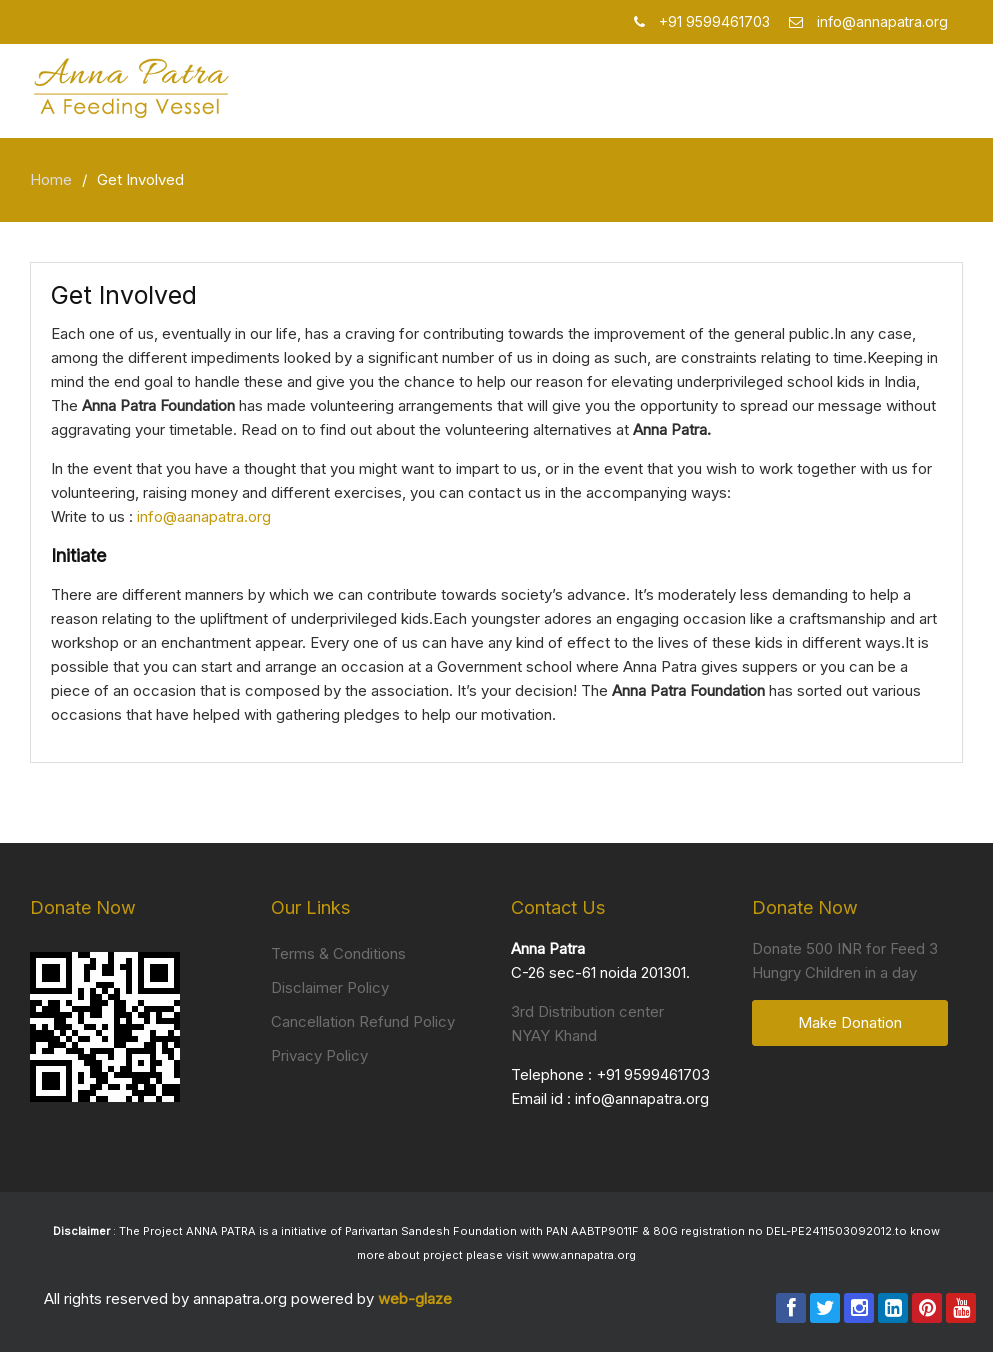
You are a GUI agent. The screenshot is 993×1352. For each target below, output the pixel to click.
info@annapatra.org (642, 1098)
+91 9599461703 (653, 1074)
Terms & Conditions (338, 953)
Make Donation (850, 1022)
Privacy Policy (319, 1055)
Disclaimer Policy (330, 987)
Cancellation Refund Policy (363, 1021)
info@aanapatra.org (204, 516)
